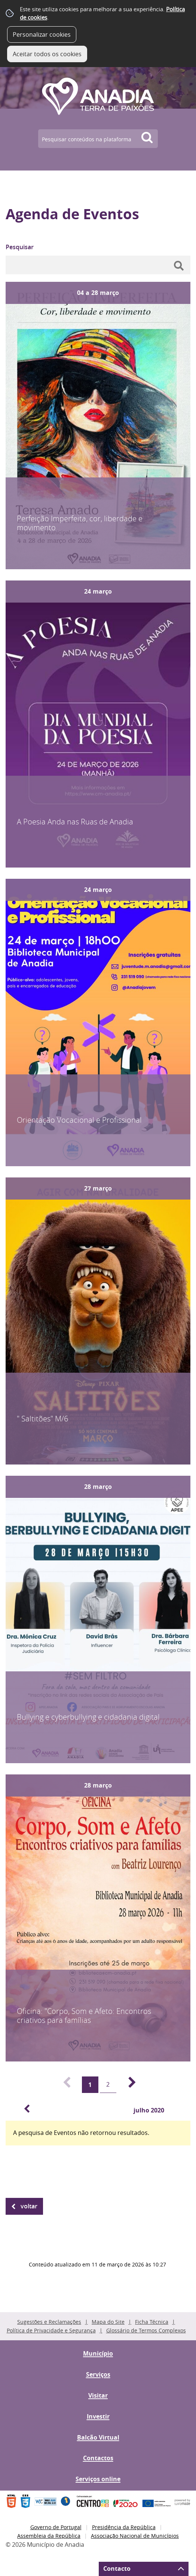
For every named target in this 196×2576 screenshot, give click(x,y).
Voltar (29, 2206)
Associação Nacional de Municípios (135, 2535)
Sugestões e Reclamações (49, 2321)
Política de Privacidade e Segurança (51, 2330)
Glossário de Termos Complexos (146, 2330)
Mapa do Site (108, 2321)
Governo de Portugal (56, 2527)
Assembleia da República (48, 2535)
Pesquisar (20, 247)
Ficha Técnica (151, 2321)
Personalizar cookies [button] (42, 34)
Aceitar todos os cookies (47, 54)
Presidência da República (124, 2527)
